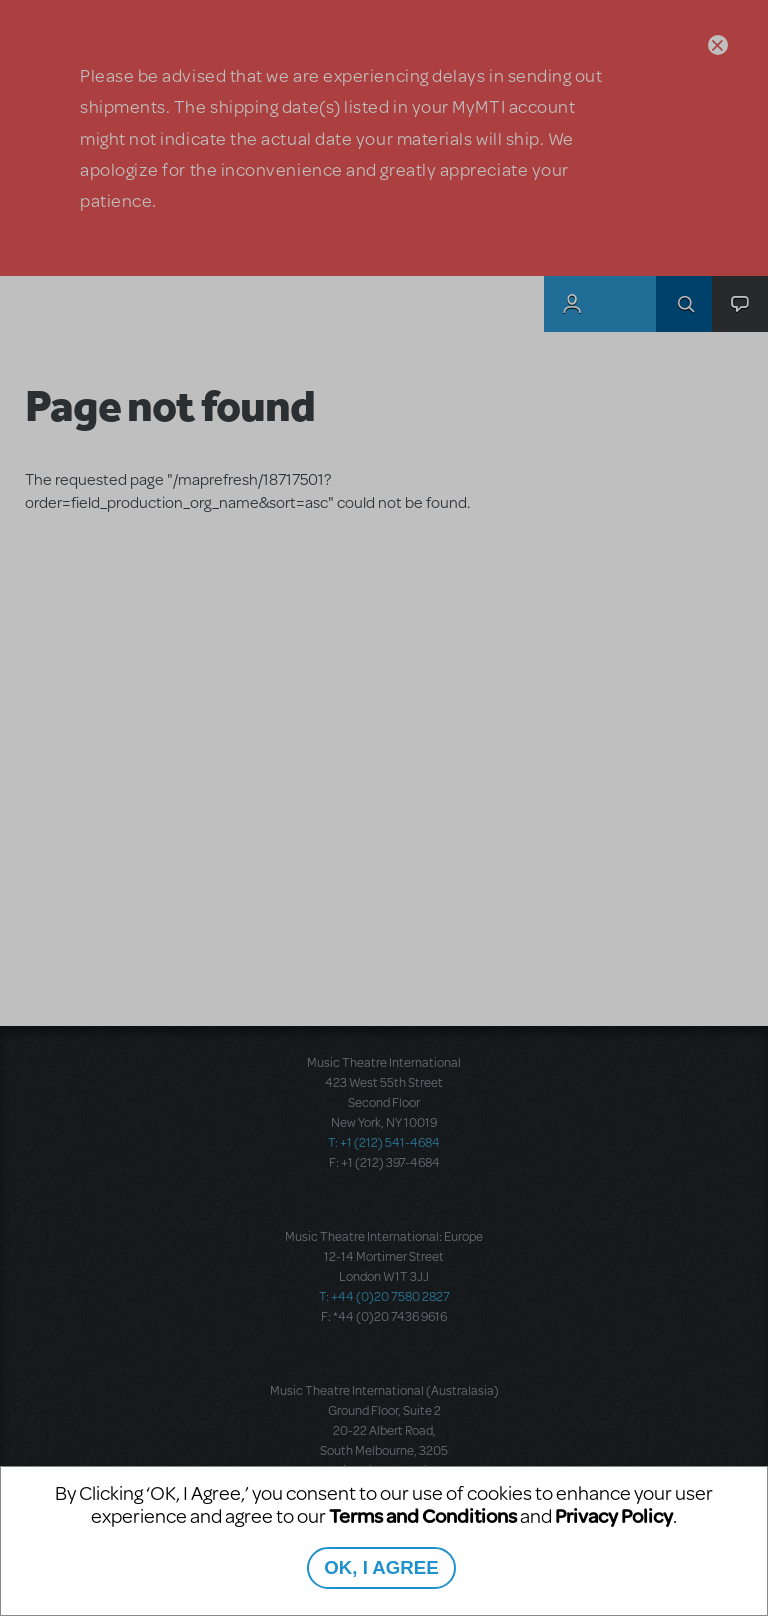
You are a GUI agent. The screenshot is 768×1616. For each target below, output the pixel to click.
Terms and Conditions (423, 1515)
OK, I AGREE (381, 1567)
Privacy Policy (614, 1515)
